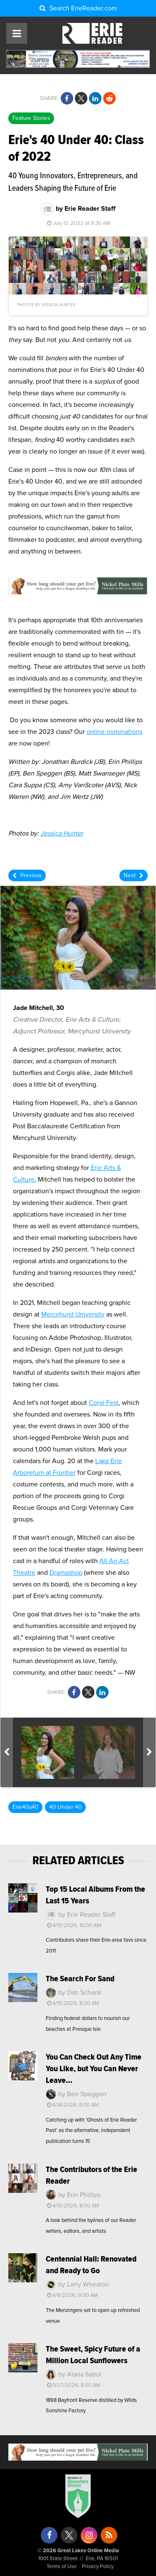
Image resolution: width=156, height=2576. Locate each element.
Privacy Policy (98, 2566)
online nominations (114, 731)
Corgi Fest (104, 1402)
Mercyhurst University (72, 1314)
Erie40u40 (25, 1807)
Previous (27, 876)
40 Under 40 (65, 1807)
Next (134, 876)
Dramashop (66, 1572)
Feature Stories (31, 118)
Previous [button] (8, 1752)
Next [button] (151, 1752)
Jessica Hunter (61, 833)
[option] (47, 1752)
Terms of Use (62, 2566)
